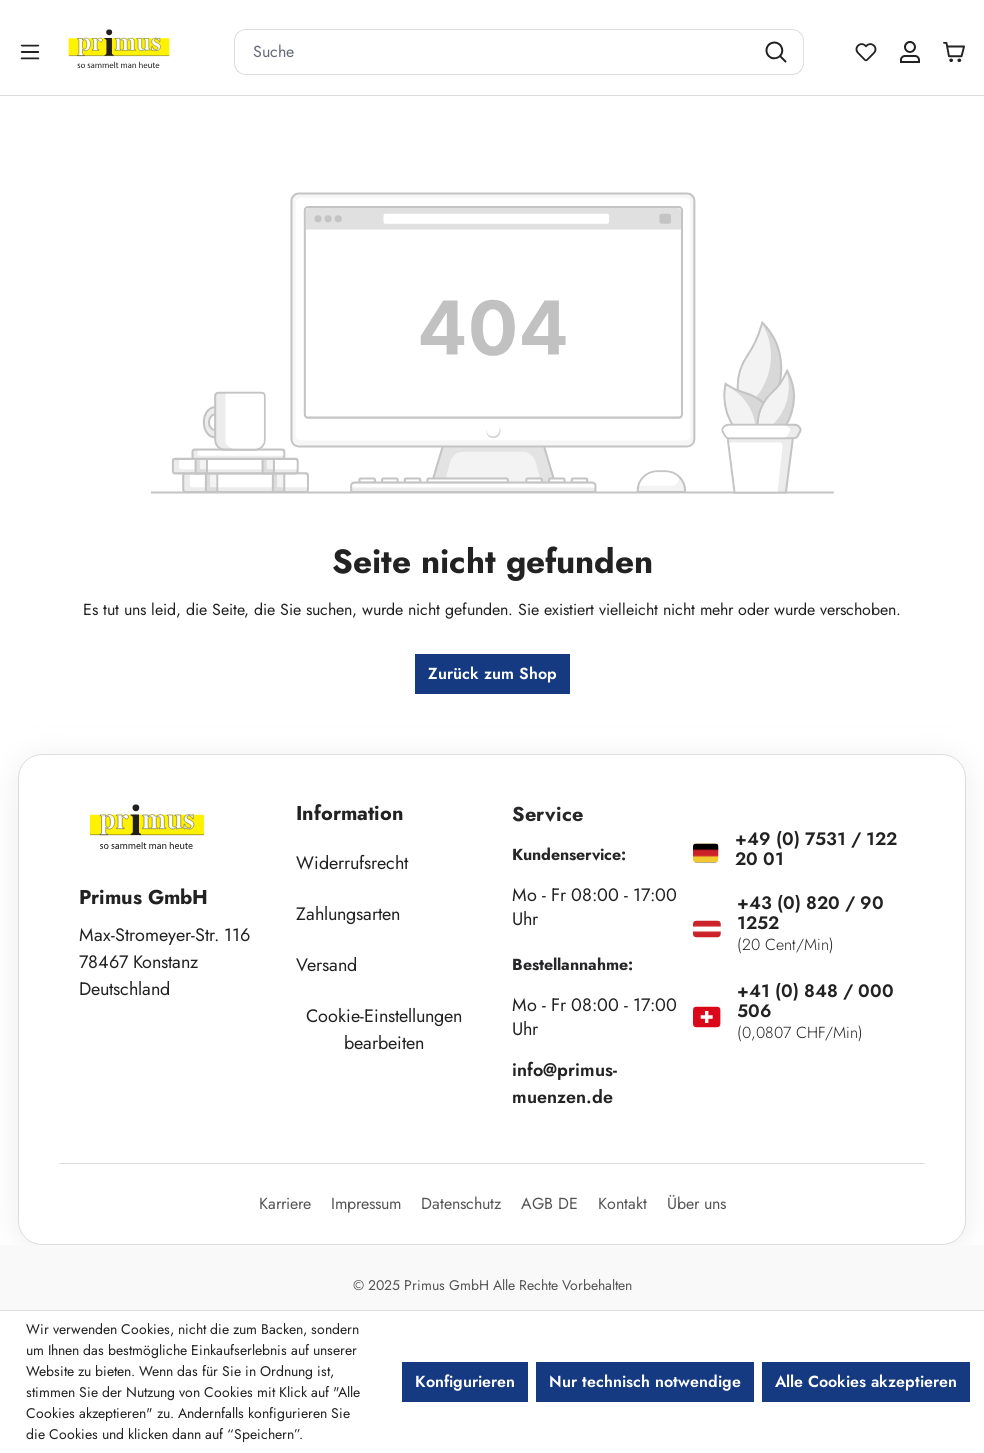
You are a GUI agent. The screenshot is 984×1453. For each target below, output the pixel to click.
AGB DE (549, 1203)
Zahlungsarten (348, 914)
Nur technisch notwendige (645, 1381)
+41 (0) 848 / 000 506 (815, 1001)
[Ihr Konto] (910, 52)
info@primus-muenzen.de (564, 1083)
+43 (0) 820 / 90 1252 (810, 913)
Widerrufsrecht (352, 863)
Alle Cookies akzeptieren (866, 1381)
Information (350, 813)
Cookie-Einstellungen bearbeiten (384, 1029)
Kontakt (622, 1203)
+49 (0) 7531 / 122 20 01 (816, 849)
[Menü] (32, 51)
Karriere (285, 1203)
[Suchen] (778, 52)
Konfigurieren (465, 1381)
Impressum (366, 1203)
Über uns (696, 1203)
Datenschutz (461, 1203)
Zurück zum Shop (492, 673)
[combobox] (494, 52)
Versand (326, 965)
